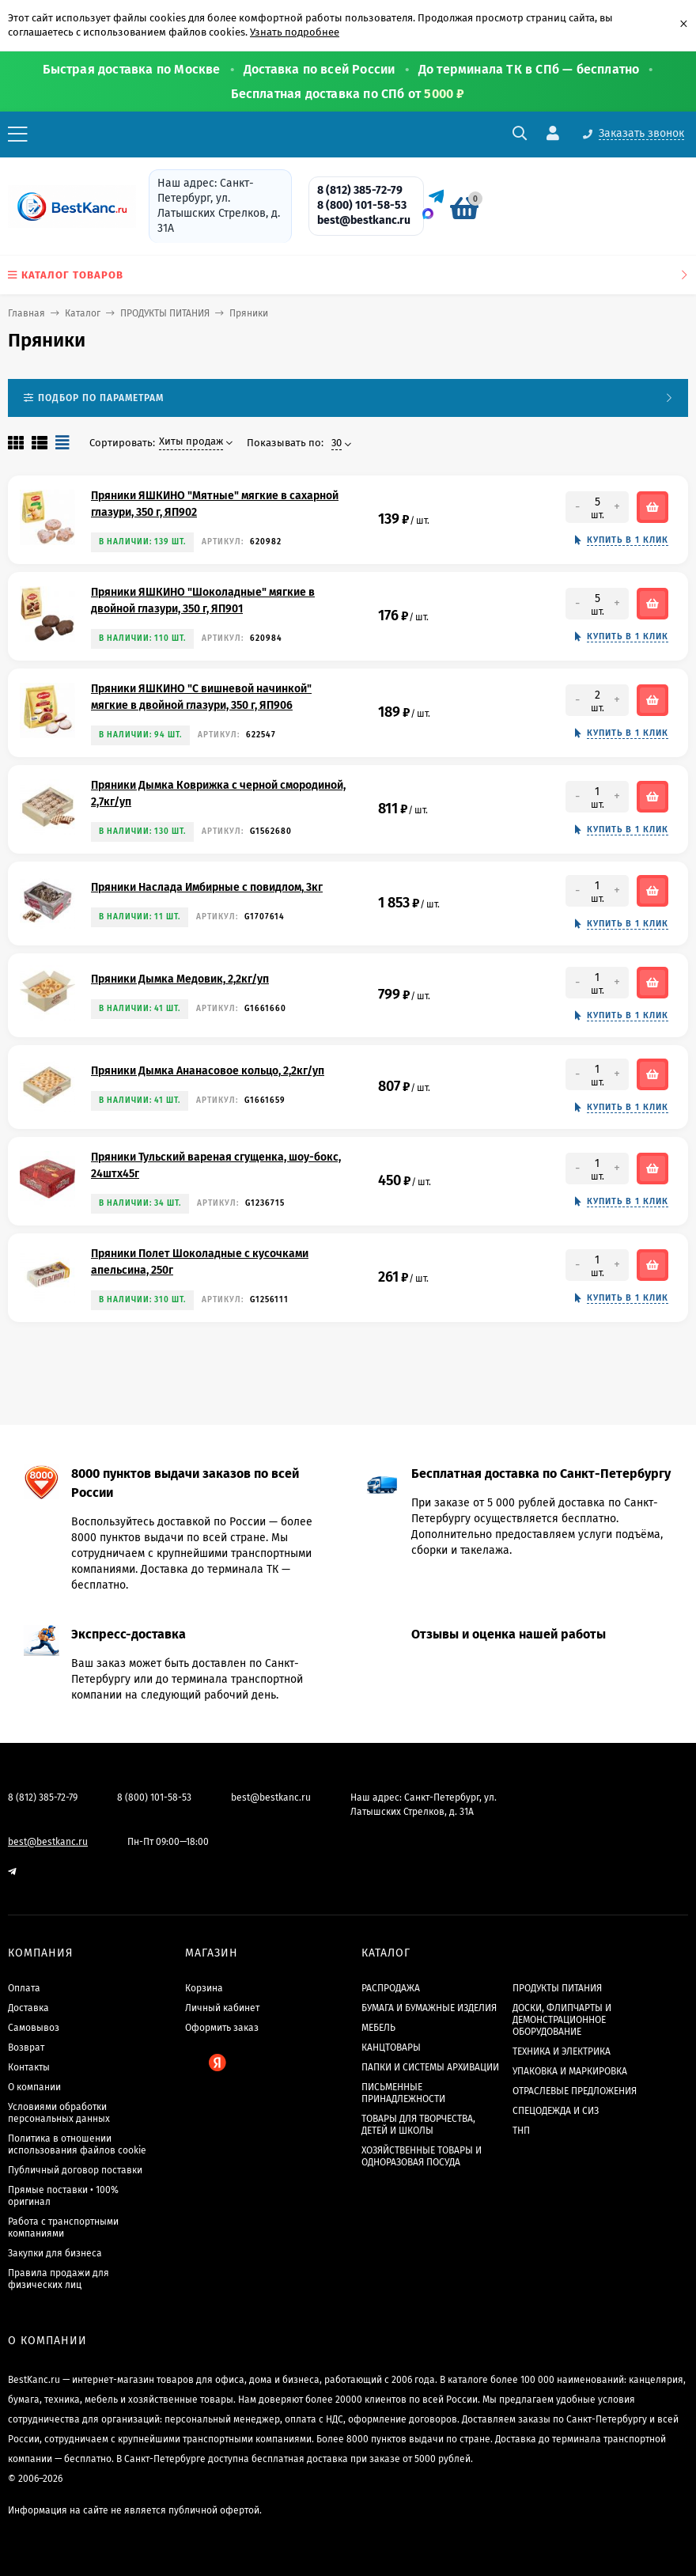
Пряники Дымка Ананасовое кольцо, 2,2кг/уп (207, 1071)
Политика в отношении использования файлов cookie (77, 2144)
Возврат (26, 2047)
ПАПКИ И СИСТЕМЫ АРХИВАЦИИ (430, 2067)
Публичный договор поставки (75, 2170)
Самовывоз (33, 2027)
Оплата (24, 1988)
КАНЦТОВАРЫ (391, 2047)
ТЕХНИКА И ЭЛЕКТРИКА (562, 2051)
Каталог (82, 313)
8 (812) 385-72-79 (360, 190)
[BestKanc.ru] (67, 206)
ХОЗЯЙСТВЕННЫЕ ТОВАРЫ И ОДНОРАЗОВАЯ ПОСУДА (421, 2156)
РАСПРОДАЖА (390, 1988)
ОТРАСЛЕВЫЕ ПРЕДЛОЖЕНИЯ (575, 2091)
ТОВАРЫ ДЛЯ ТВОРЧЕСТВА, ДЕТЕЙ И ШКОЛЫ (418, 2124)
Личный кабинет (222, 2007)
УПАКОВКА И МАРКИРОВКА (570, 2071)
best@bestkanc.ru (363, 220)
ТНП (521, 2130)
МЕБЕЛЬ (378, 2027)
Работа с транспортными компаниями (63, 2227)
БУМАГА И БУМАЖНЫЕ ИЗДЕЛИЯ (429, 2007)
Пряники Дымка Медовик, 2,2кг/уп (180, 979)
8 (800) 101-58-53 (362, 205)
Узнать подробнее (294, 32)
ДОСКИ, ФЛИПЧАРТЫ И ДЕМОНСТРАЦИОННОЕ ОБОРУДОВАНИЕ (562, 2019)
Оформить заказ (222, 2027)
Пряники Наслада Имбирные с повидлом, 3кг (207, 887)
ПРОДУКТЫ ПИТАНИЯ (165, 313)
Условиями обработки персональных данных (59, 2112)
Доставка (28, 2007)
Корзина (204, 1988)
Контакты (29, 2067)
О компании (34, 2087)
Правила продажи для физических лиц (58, 2278)
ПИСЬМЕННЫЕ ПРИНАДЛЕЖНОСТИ (403, 2093)
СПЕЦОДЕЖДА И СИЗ (556, 2110)
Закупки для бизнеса (55, 2253)
